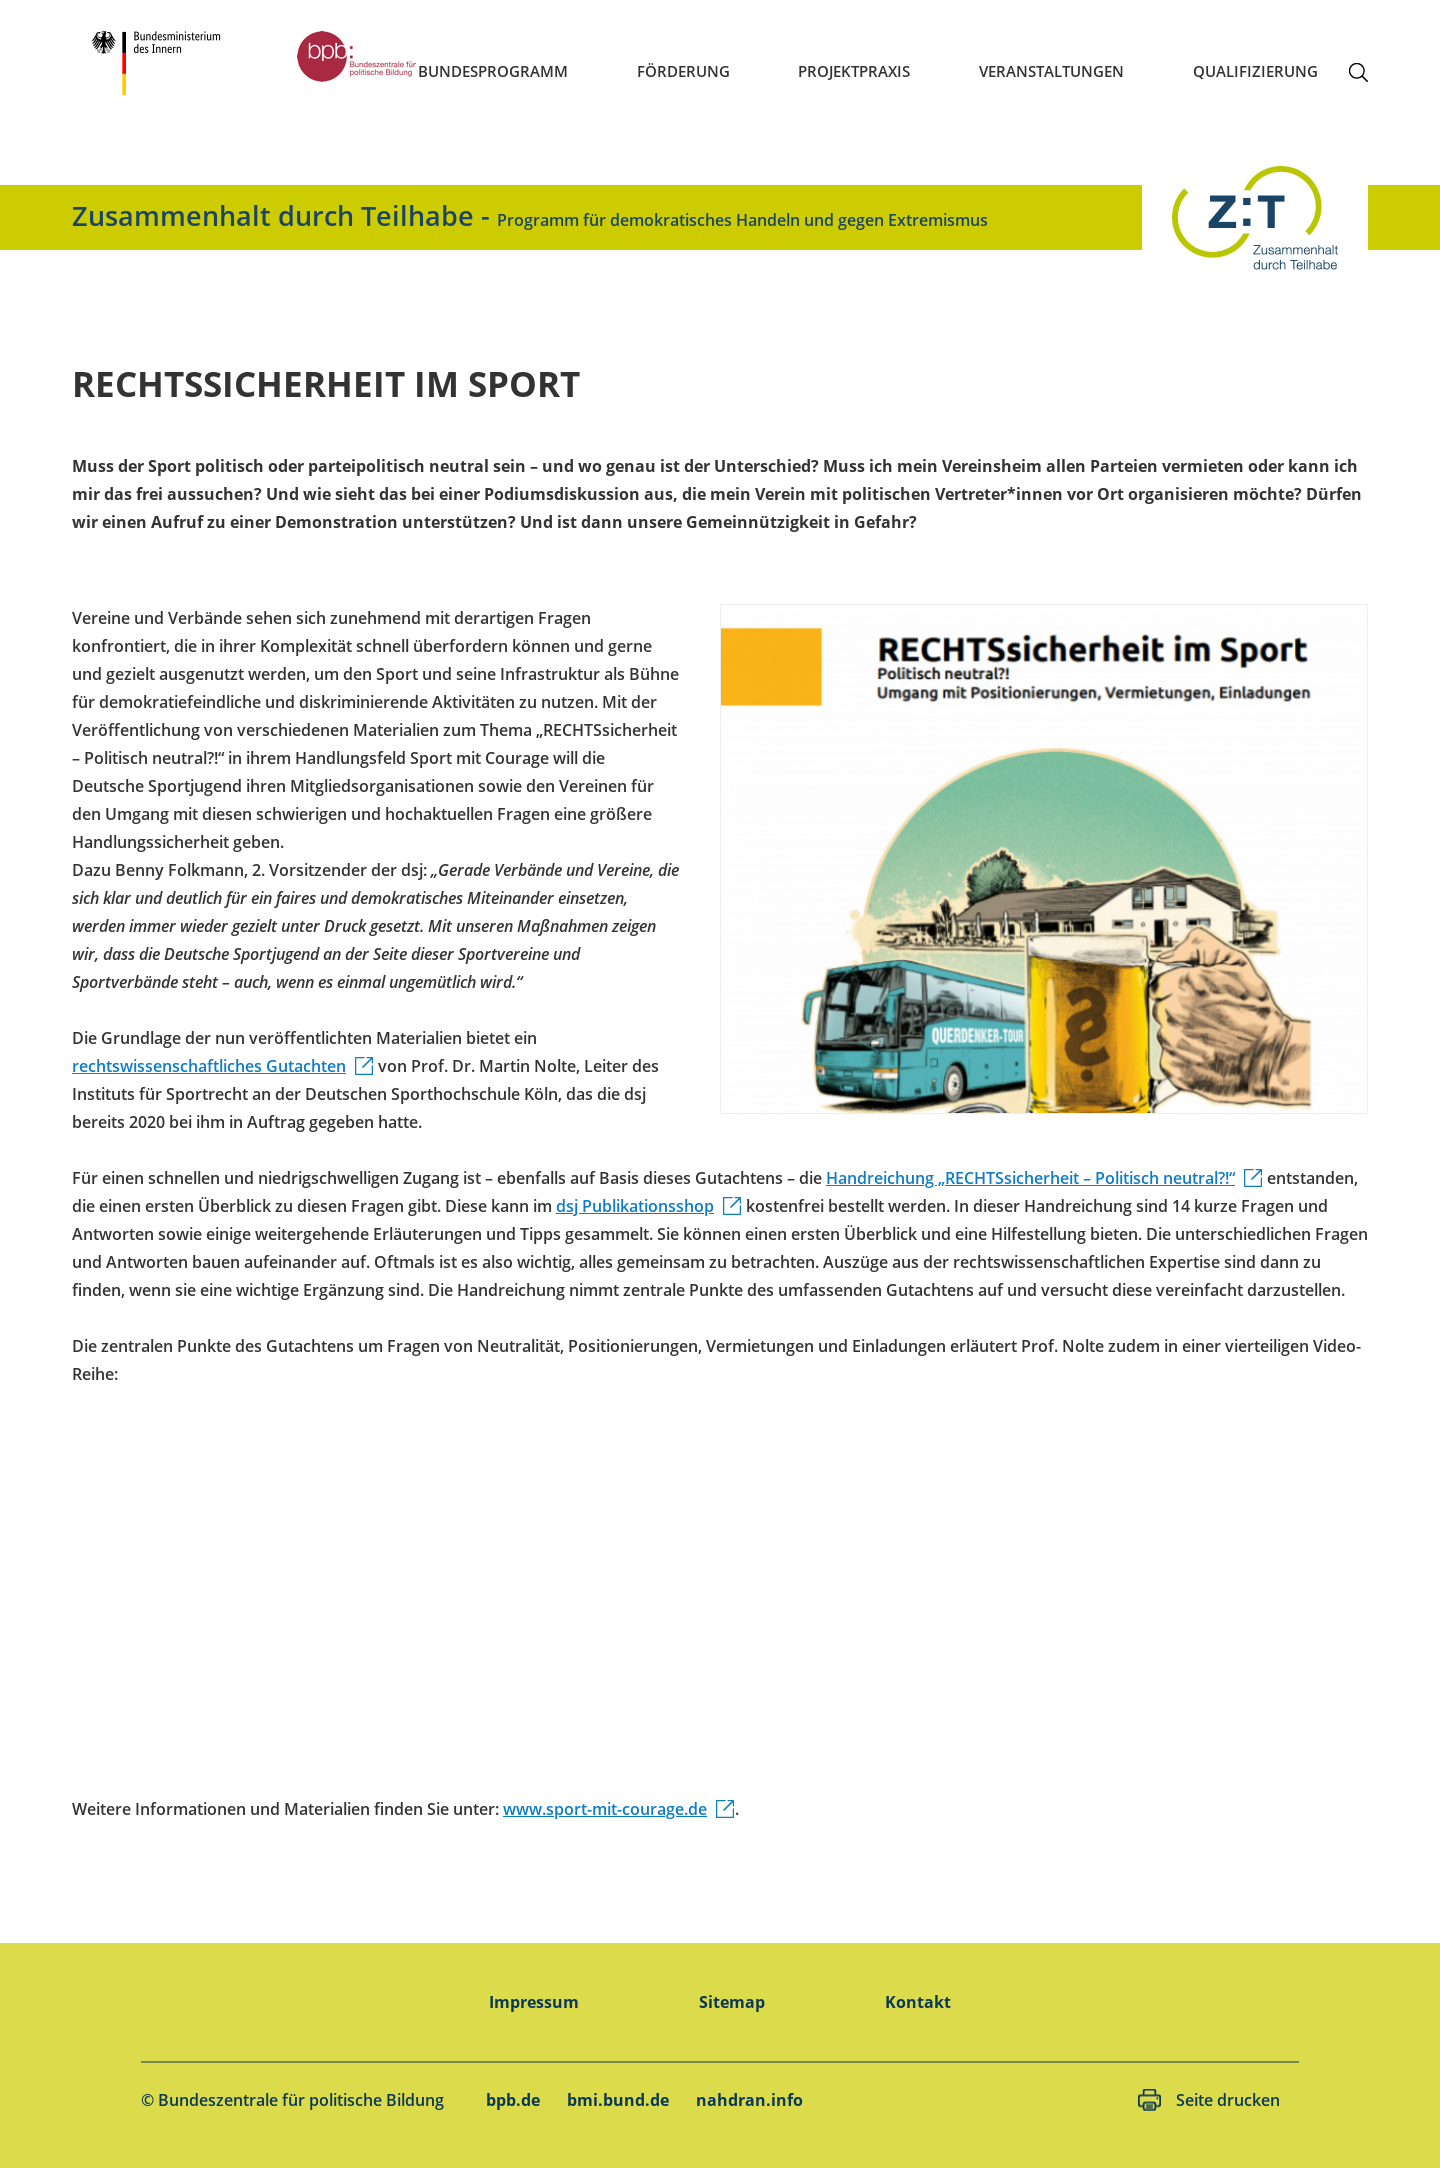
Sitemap (732, 2002)
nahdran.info (749, 2100)
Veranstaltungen (1051, 71)
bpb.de (513, 2100)
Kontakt (918, 2002)
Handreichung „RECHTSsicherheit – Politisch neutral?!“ (1030, 1178)
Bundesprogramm (493, 71)
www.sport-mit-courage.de (605, 1809)
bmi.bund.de (618, 2100)
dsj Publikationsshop (635, 1206)
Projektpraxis (854, 71)
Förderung (683, 71)
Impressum (534, 2002)
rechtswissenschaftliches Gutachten (209, 1066)
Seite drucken (1228, 2100)
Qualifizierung (1255, 71)
